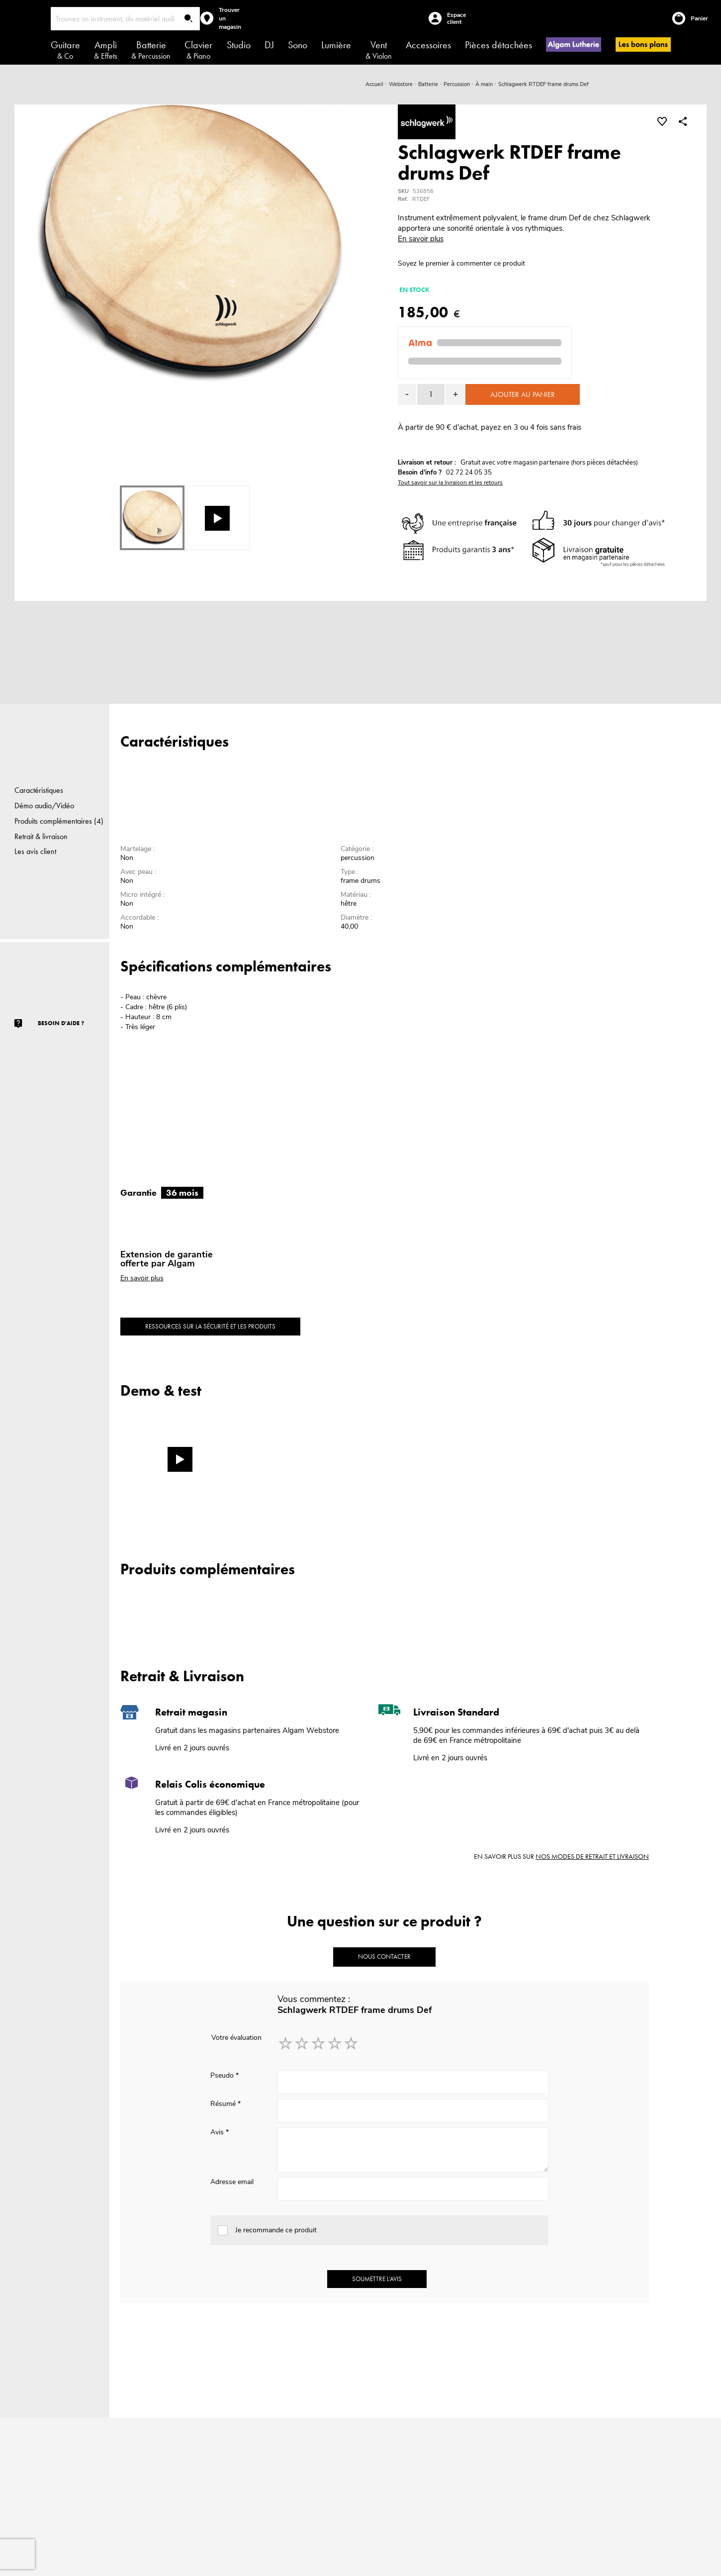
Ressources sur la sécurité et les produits (210, 1326)
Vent (378, 49)
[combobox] (125, 18)
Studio (239, 44)
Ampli (105, 49)
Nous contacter (384, 1956)
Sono (297, 44)
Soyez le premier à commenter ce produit (461, 263)
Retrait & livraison (41, 836)
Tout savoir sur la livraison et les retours (450, 482)
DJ (269, 44)
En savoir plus (421, 239)
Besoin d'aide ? (61, 1023)
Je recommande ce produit (276, 2230)
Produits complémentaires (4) (58, 821)
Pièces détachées (498, 44)
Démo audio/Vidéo (44, 805)
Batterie (151, 49)
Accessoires (428, 44)
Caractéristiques (38, 790)
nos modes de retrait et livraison (592, 1856)
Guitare (65, 49)
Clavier (198, 49)
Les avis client (35, 851)
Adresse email (232, 2182)
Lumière (336, 44)
